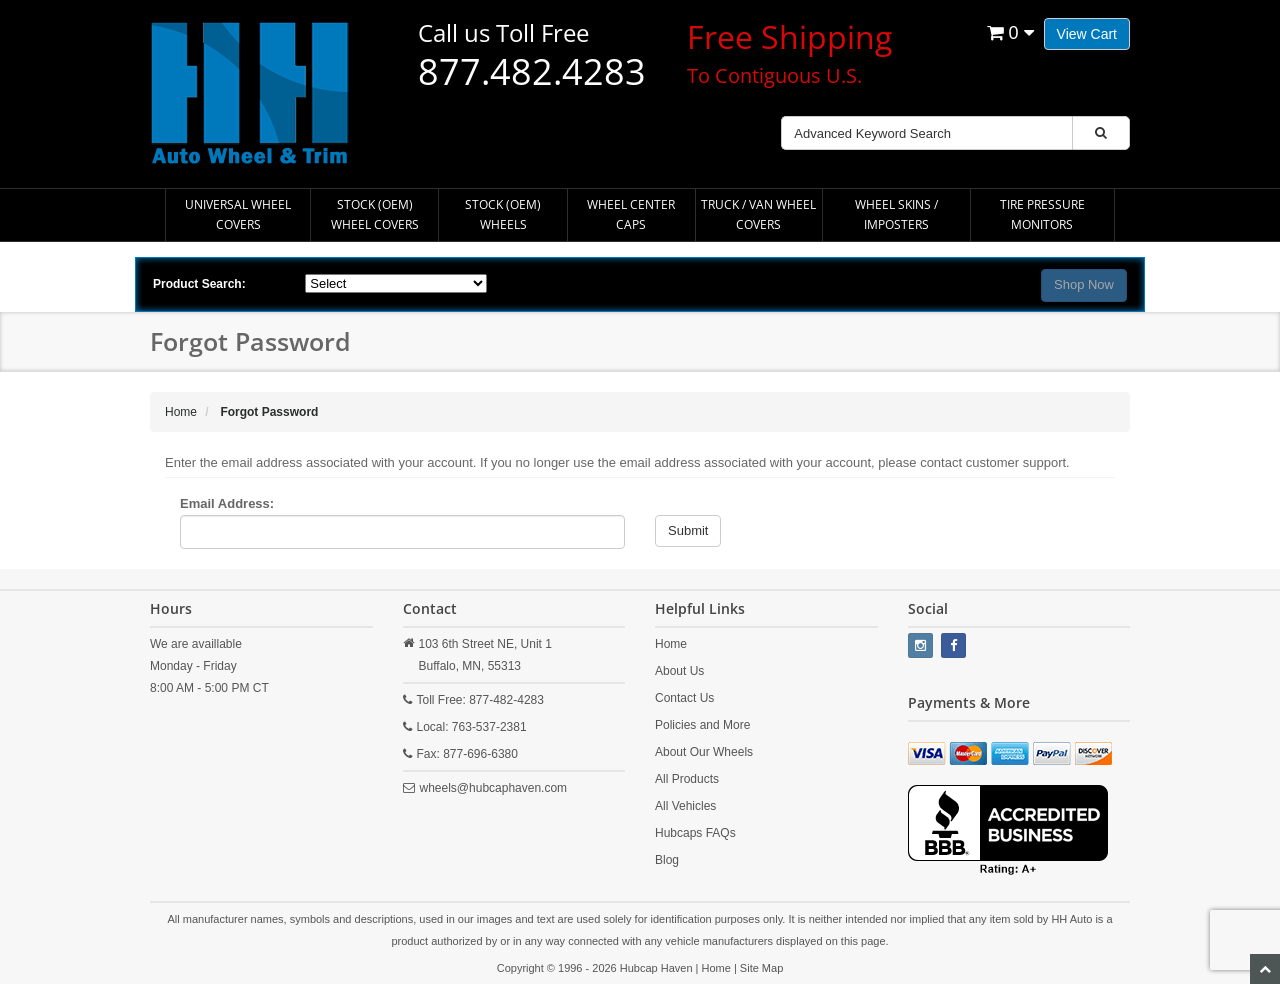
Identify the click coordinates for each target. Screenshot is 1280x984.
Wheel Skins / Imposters (896, 214)
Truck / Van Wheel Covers (758, 214)
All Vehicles (685, 806)
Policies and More (702, 725)
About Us (679, 671)
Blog (667, 860)
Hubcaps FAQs (695, 833)
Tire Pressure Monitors (1042, 214)
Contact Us (684, 698)
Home (671, 644)
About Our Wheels (704, 752)
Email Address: (227, 503)
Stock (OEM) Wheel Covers (375, 214)
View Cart (1087, 34)
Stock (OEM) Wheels (503, 214)
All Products (687, 779)
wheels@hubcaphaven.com (494, 788)
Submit (688, 530)
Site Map (761, 968)
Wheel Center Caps (631, 214)
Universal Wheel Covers (238, 214)
